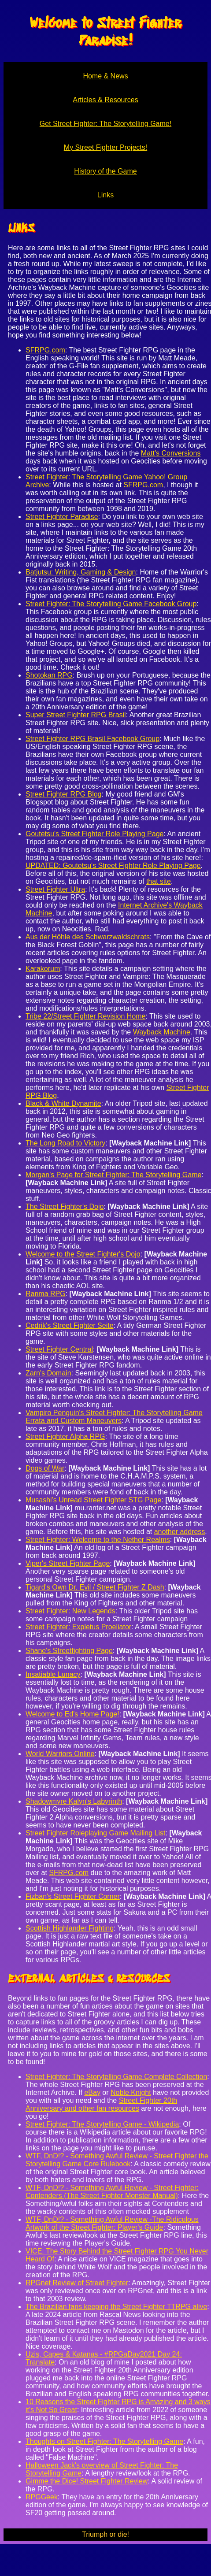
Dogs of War (45, 1468)
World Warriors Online (60, 1753)
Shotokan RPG (49, 675)
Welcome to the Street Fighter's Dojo (83, 1254)
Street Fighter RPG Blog (64, 794)
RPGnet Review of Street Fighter (77, 2283)
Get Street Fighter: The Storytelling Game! (105, 123)
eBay (92, 2092)
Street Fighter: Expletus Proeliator (78, 1627)
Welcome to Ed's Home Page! (72, 1714)
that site (158, 881)
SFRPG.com (45, 350)
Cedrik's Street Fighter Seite (70, 1325)
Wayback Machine (161, 1032)
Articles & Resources (105, 100)
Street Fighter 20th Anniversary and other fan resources (101, 2104)
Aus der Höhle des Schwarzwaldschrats (88, 937)
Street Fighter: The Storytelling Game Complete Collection (116, 2076)
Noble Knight (131, 2092)
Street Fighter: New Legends (70, 1611)
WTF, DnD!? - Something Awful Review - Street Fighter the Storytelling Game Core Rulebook (117, 2160)
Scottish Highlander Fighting (70, 1928)
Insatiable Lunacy (53, 1674)
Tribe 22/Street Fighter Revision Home (85, 1016)
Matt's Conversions (171, 453)
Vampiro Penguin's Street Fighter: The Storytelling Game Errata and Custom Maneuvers (114, 1416)
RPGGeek (42, 2497)
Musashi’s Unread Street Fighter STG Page (93, 1500)
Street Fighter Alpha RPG (65, 1436)
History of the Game (105, 171)
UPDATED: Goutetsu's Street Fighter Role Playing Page (113, 865)
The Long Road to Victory (65, 1143)
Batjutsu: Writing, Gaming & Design (81, 572)
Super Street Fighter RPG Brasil (76, 715)
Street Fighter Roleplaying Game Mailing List (95, 1833)
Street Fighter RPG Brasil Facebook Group (92, 738)
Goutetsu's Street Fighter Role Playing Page (94, 834)
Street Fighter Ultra (55, 889)
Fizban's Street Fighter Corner (73, 1896)
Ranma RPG (46, 1293)
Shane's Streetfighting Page (69, 1650)
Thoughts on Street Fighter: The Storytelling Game (104, 2441)
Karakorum (43, 968)
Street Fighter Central (59, 1349)
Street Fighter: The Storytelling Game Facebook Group (111, 604)
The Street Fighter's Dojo (65, 1206)
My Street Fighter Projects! (105, 147)
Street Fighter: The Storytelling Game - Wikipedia (102, 2124)
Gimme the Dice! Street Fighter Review (87, 2481)
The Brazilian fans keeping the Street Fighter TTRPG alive (116, 2306)
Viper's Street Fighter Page (68, 1563)
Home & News (105, 76)
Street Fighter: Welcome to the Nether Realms (98, 1539)
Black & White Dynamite (63, 1103)
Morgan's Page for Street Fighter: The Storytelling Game (113, 1175)
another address (179, 1531)
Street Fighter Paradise (62, 516)
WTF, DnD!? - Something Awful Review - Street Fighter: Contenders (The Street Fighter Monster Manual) (112, 2191)
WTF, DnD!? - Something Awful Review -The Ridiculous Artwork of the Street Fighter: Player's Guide (112, 2223)
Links (105, 195)
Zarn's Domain (48, 1373)
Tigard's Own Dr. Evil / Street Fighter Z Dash (95, 1587)
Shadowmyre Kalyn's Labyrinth (74, 1801)
